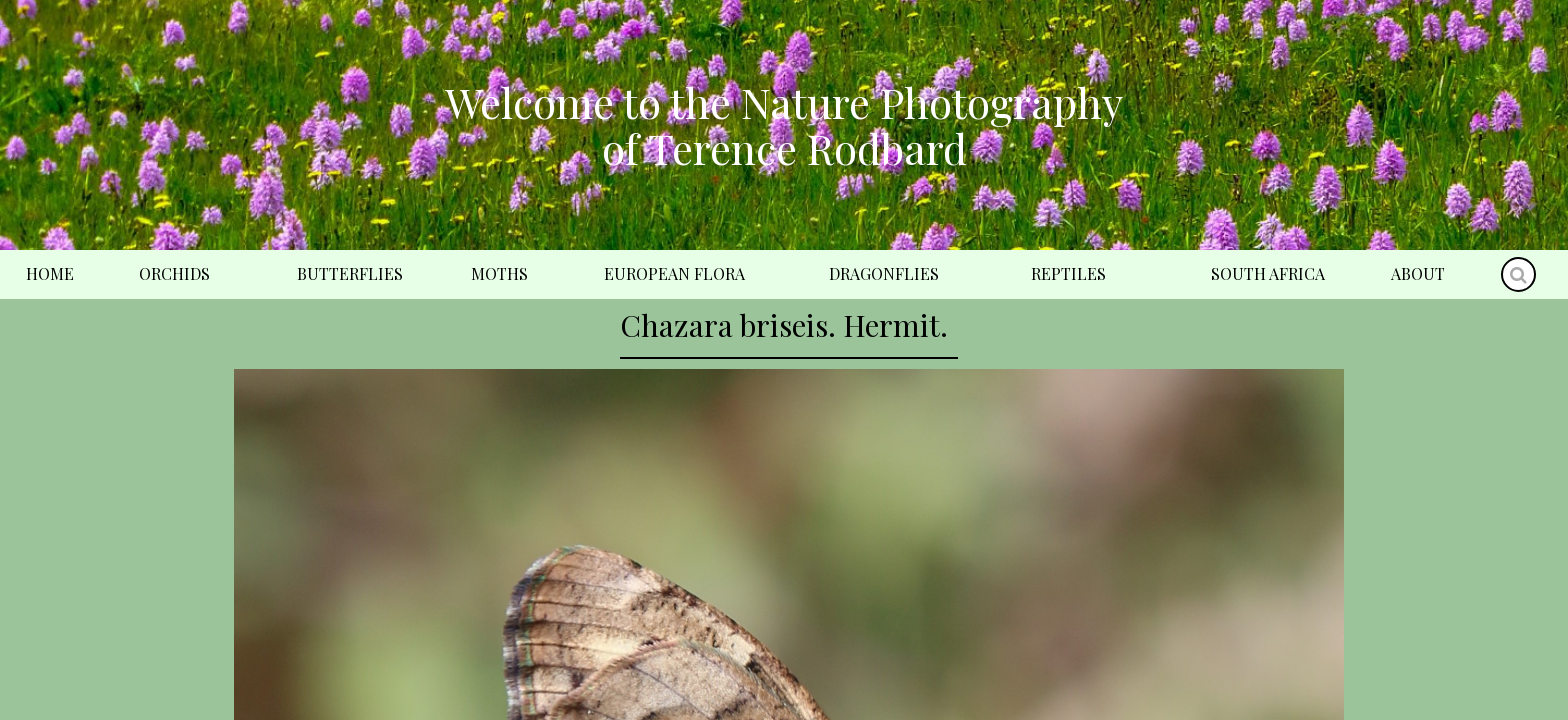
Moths (499, 273)
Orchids (174, 273)
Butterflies (350, 273)
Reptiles (1068, 273)
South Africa (1268, 273)
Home (50, 273)
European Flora (674, 273)
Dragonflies (884, 273)
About (1418, 273)
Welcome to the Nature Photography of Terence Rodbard (784, 125)
